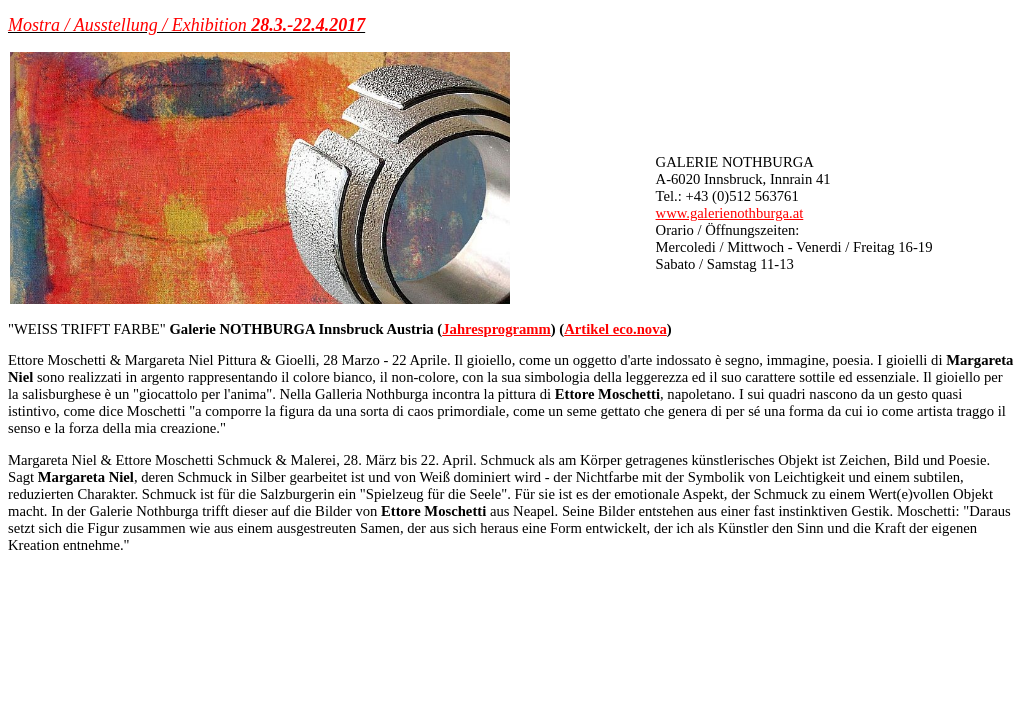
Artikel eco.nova (615, 329)
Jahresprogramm (496, 329)
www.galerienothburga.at (730, 213)
